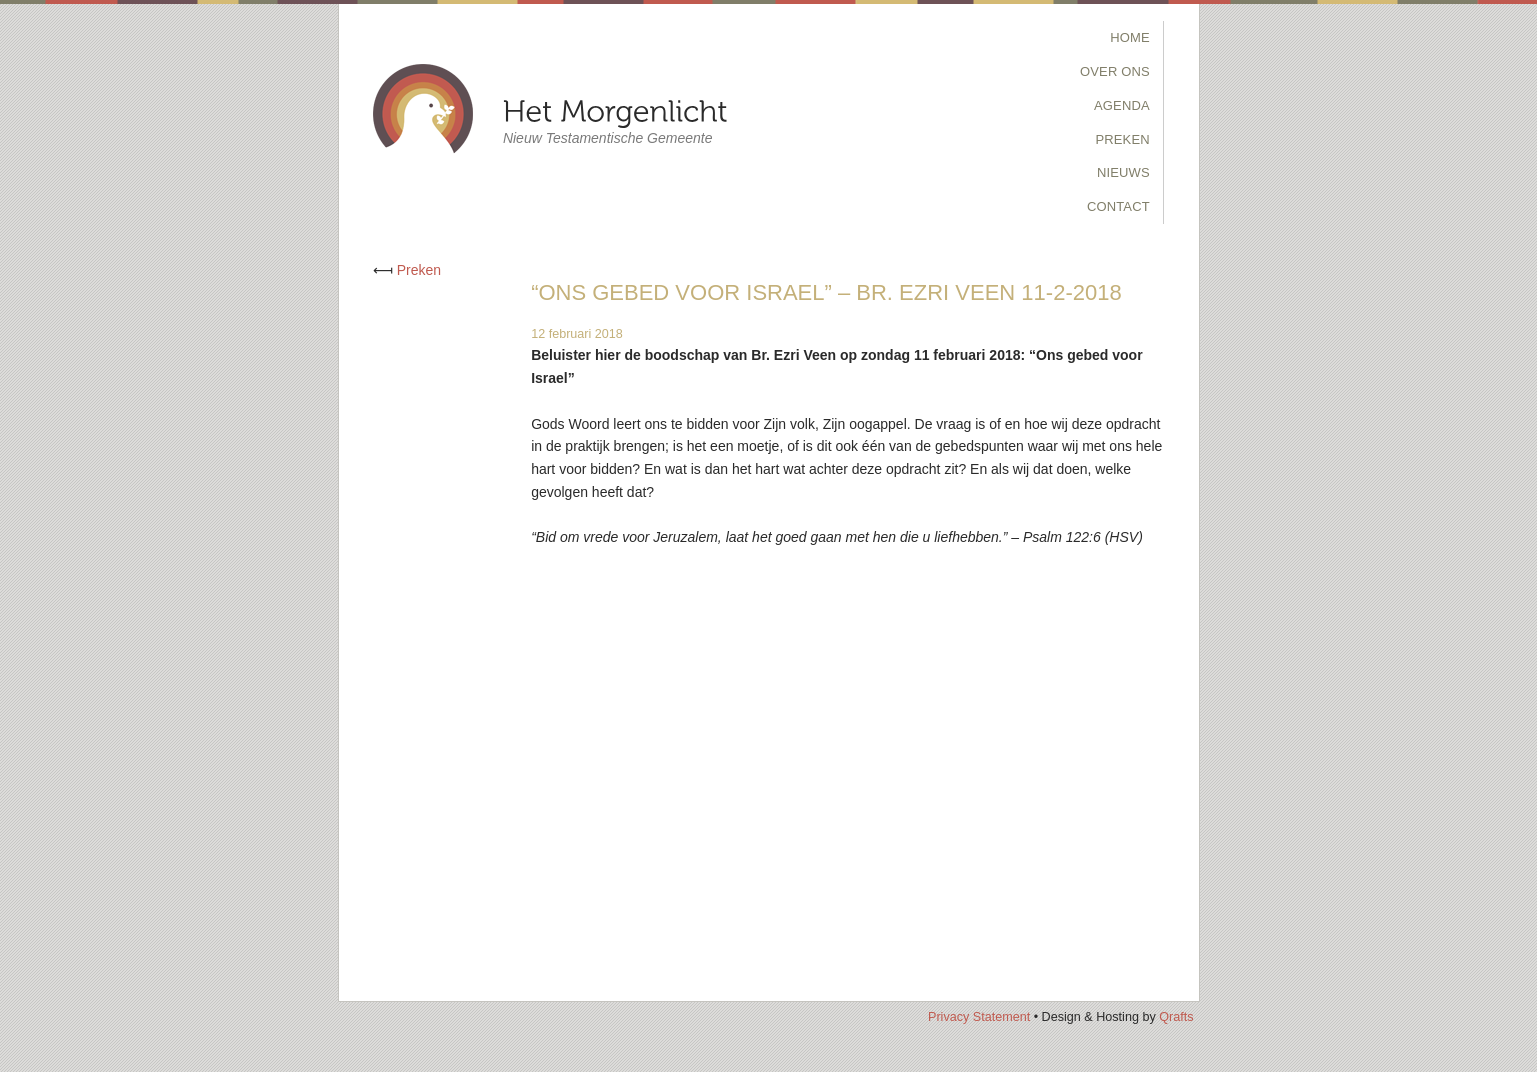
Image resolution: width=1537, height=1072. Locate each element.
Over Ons (1115, 71)
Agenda (1122, 105)
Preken (1122, 139)
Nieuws (1123, 172)
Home (1130, 37)
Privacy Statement (979, 1017)
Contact (1118, 206)
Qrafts (1176, 1017)
